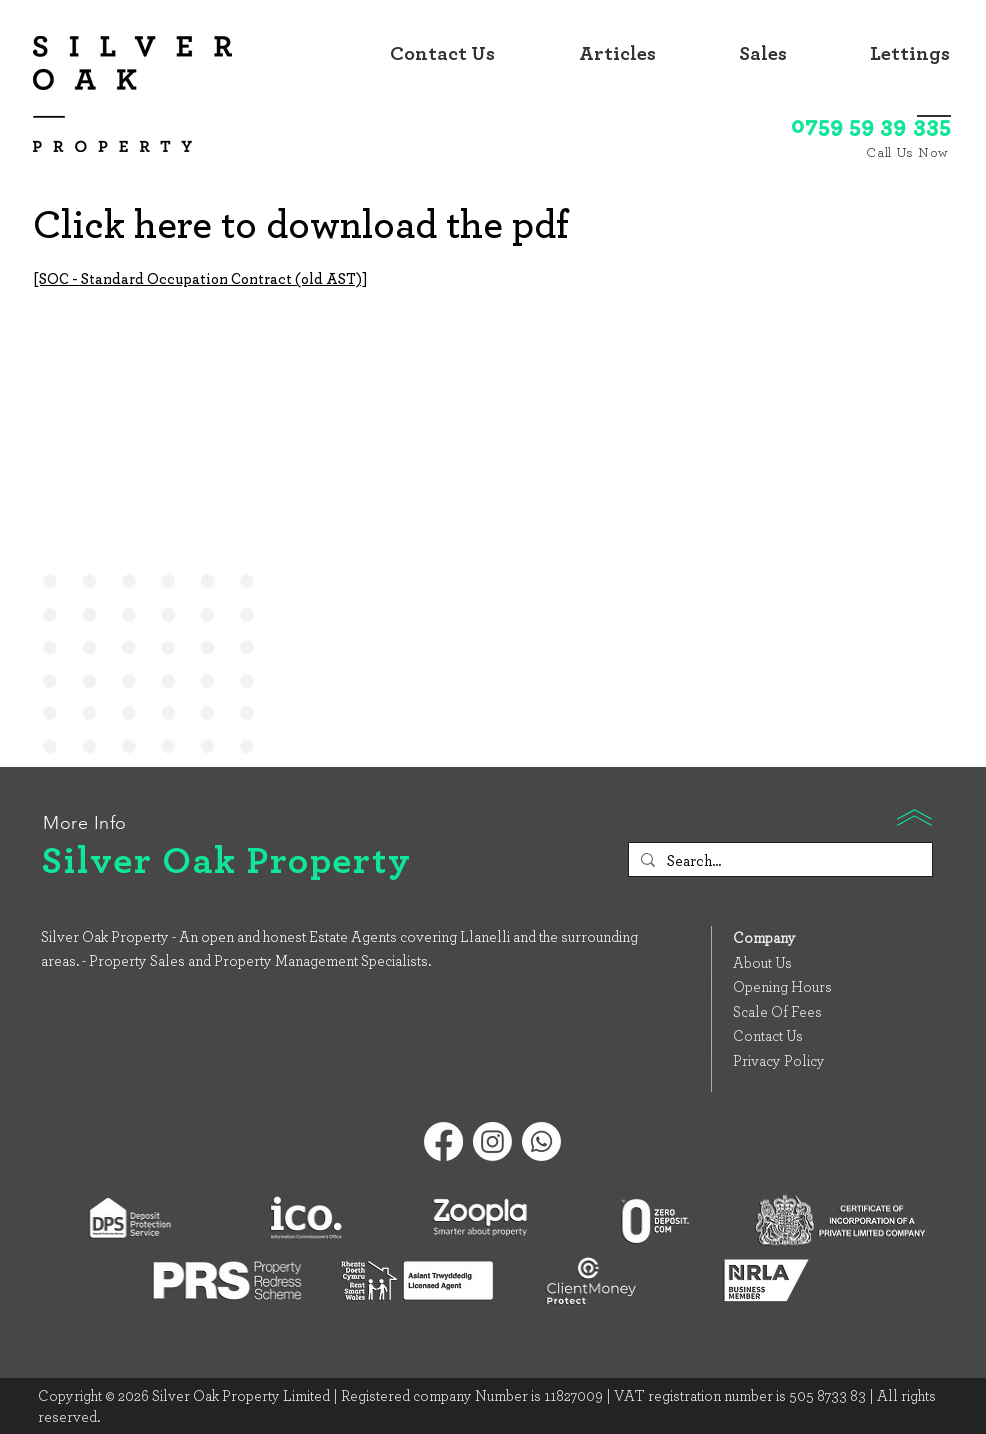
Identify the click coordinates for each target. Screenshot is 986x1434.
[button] (736, 54)
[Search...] (778, 861)
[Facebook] (443, 1141)
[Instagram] (492, 1141)
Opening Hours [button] (782, 987)
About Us (762, 963)
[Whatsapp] (541, 1141)
